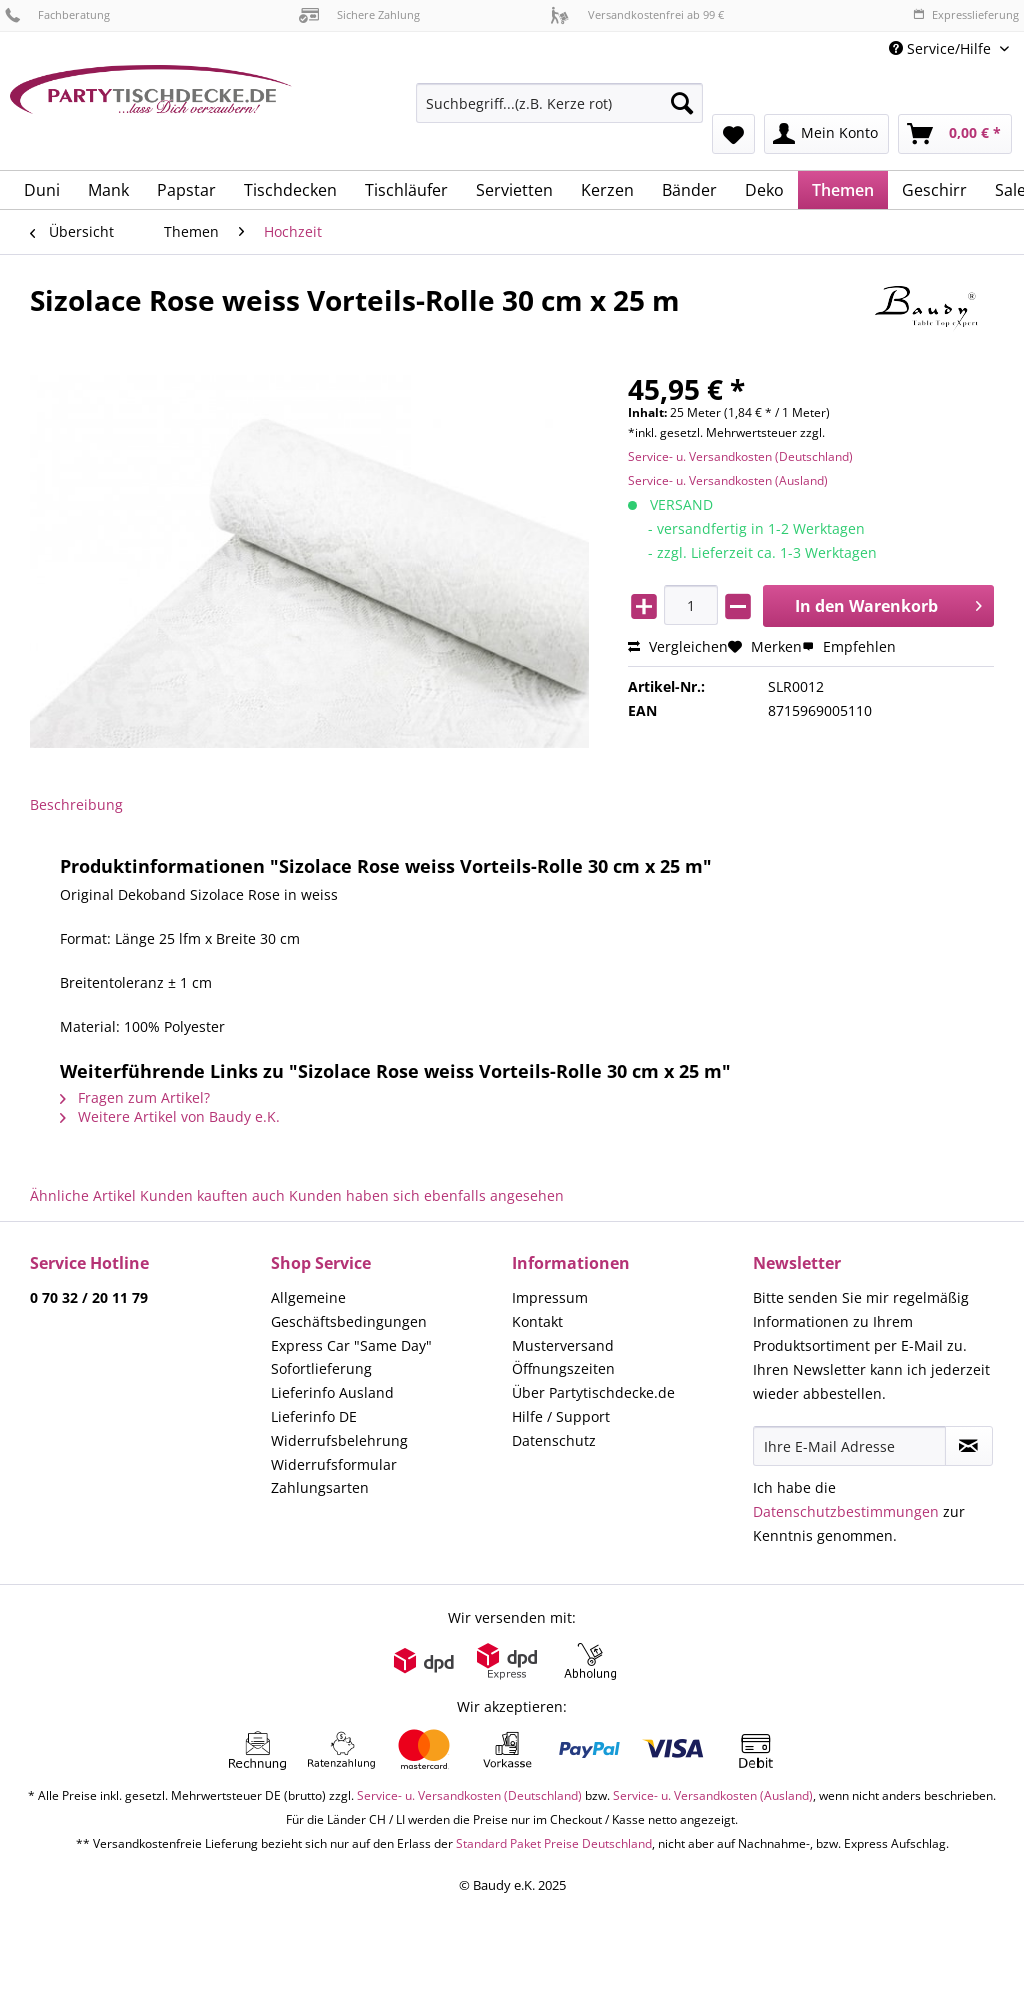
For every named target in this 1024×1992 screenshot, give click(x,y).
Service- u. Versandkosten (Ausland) (728, 480)
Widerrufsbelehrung (339, 1440)
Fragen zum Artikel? (135, 1097)
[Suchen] (682, 103)
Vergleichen (678, 646)
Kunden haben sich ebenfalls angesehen (426, 1195)
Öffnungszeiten (563, 1368)
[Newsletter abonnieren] (969, 1446)
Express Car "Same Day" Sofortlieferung (351, 1357)
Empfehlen (849, 646)
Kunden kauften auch (212, 1195)
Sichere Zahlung (359, 14)
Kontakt (537, 1321)
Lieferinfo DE (314, 1416)
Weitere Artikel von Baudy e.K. (170, 1116)
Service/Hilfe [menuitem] (942, 48)
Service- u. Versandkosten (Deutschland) (740, 456)
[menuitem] (559, 112)
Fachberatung (57, 14)
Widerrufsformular (334, 1464)
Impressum (550, 1297)
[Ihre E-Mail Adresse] (849, 1446)
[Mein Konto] (826, 134)
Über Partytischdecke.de (593, 1392)
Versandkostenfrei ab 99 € (637, 14)
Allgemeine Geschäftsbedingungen (349, 1309)
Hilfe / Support (561, 1416)
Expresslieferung (966, 14)
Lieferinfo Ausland (332, 1392)
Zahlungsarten (320, 1487)
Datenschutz (554, 1440)
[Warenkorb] (955, 134)
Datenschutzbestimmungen (846, 1511)
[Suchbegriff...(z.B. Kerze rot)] (559, 103)
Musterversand (563, 1345)
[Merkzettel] (733, 134)
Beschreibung (76, 804)
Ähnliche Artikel (83, 1195)
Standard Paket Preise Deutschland (554, 1843)
